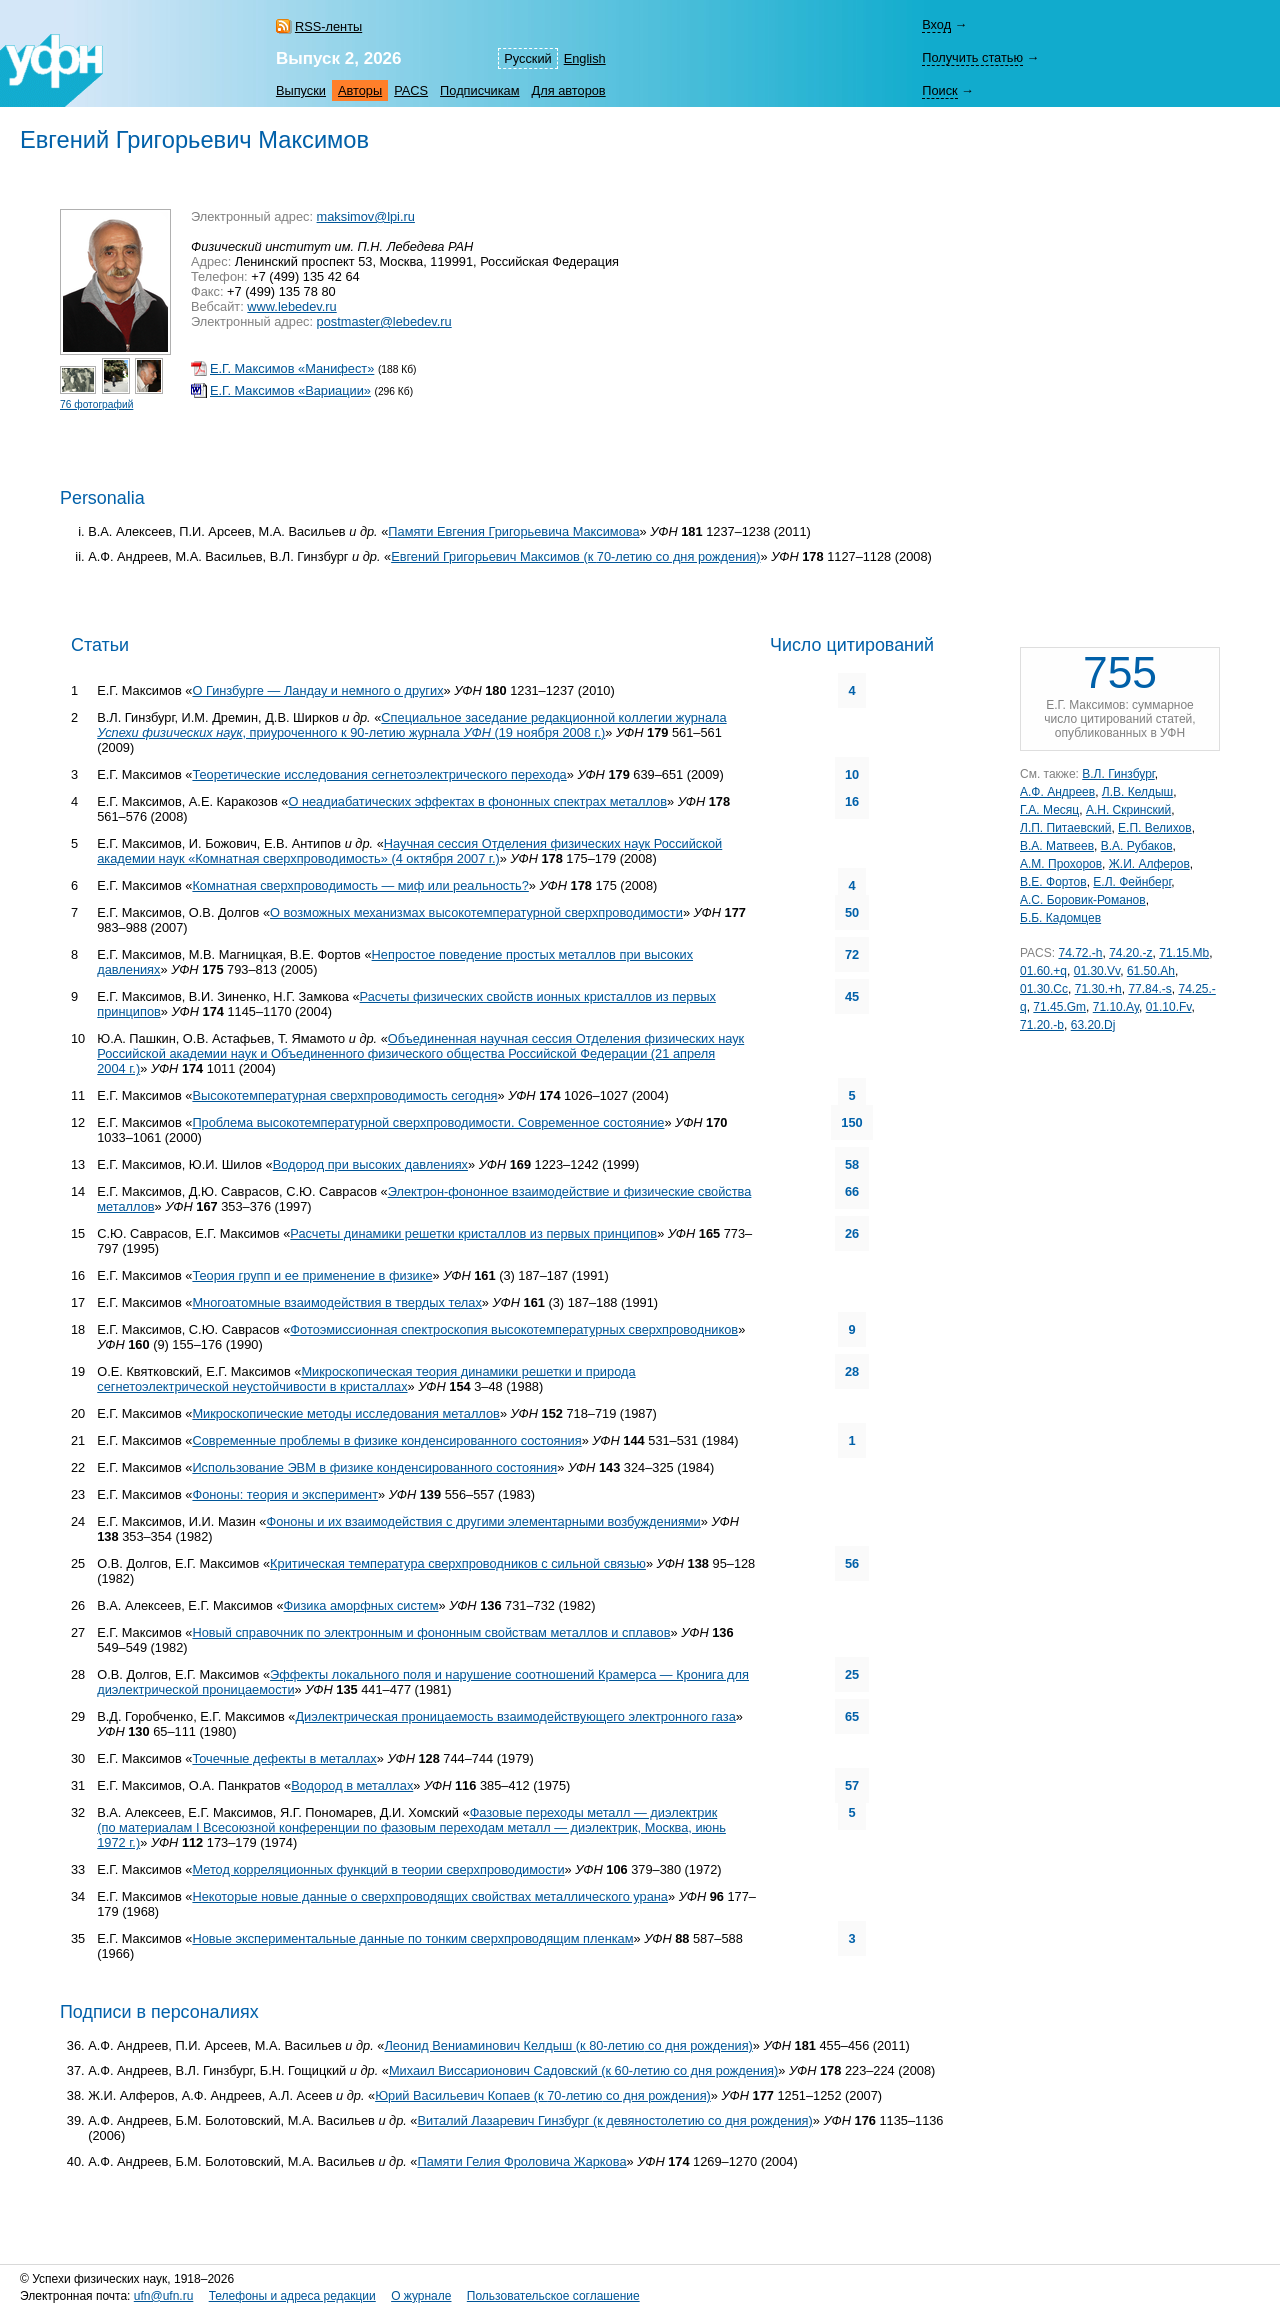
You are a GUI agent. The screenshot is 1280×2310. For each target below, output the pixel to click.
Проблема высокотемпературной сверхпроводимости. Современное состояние (428, 1122)
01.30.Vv (1097, 971)
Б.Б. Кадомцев (1060, 918)
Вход (936, 24)
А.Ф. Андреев (1057, 792)
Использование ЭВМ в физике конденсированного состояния (374, 1467)
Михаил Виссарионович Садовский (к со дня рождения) (583, 2070)
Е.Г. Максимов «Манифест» (292, 368)
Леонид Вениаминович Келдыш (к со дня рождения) (568, 2045)
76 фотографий (96, 404)
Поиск (939, 90)
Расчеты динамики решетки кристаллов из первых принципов (473, 1233)
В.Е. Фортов (1053, 882)
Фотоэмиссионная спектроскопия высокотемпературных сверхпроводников (514, 1329)
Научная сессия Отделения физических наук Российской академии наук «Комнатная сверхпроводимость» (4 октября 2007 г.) (409, 851)
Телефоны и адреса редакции (292, 2296)
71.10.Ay (1116, 1007)
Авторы (360, 90)
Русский (527, 58)
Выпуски (301, 90)
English (585, 58)
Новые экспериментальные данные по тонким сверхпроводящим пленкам (412, 1938)
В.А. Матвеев (1057, 846)
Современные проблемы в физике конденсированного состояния (386, 1440)
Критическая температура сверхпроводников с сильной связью (458, 1563)
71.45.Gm (1059, 1007)
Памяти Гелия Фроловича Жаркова (522, 2161)
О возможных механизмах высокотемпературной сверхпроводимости (476, 912)
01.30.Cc (1044, 989)
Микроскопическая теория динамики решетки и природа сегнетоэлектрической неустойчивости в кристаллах (366, 1379)
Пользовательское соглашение (553, 2296)
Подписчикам (479, 90)
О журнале (421, 2296)
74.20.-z (1130, 953)
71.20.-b (1042, 1025)
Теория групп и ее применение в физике (312, 1275)
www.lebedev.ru (291, 306)
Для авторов (569, 90)
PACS (411, 90)
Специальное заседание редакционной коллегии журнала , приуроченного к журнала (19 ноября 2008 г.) (411, 725)
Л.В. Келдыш (1137, 792)
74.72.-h (1080, 953)
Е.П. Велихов (1155, 828)
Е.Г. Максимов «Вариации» (290, 390)
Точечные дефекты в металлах (284, 1758)
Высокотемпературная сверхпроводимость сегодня (344, 1095)
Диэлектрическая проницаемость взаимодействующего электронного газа (515, 1716)
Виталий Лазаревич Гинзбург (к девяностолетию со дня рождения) (615, 2120)
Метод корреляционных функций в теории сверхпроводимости (378, 1869)
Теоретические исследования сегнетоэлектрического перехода (379, 774)
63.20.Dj (1093, 1025)
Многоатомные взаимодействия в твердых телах (336, 1302)
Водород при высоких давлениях (370, 1164)
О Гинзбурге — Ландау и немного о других (317, 690)
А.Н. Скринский (1128, 810)
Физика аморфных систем (361, 1605)
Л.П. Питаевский (1065, 828)
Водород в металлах (352, 1785)
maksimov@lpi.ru (366, 216)
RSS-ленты (328, 26)
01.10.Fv (1169, 1007)
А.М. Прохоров (1061, 864)
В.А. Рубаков (1137, 846)
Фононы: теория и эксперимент (285, 1494)
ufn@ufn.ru (164, 2296)
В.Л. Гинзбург (1118, 774)
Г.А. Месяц (1049, 810)
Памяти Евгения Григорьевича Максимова (513, 531)
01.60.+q (1043, 971)
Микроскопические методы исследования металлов (345, 1413)
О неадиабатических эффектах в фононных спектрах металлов (477, 801)
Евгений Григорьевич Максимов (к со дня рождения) (575, 556)
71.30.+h (1098, 989)
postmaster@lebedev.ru (384, 321)
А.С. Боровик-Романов (1083, 900)
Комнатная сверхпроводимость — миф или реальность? (360, 885)
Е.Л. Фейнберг (1132, 882)
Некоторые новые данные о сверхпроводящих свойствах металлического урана (430, 1896)
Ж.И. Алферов (1149, 864)
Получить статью (972, 57)
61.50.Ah (1151, 971)
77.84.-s (1149, 989)
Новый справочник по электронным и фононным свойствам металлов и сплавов (431, 1632)
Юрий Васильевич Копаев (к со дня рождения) (543, 2095)
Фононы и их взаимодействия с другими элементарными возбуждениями (483, 1521)
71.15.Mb (1184, 953)
